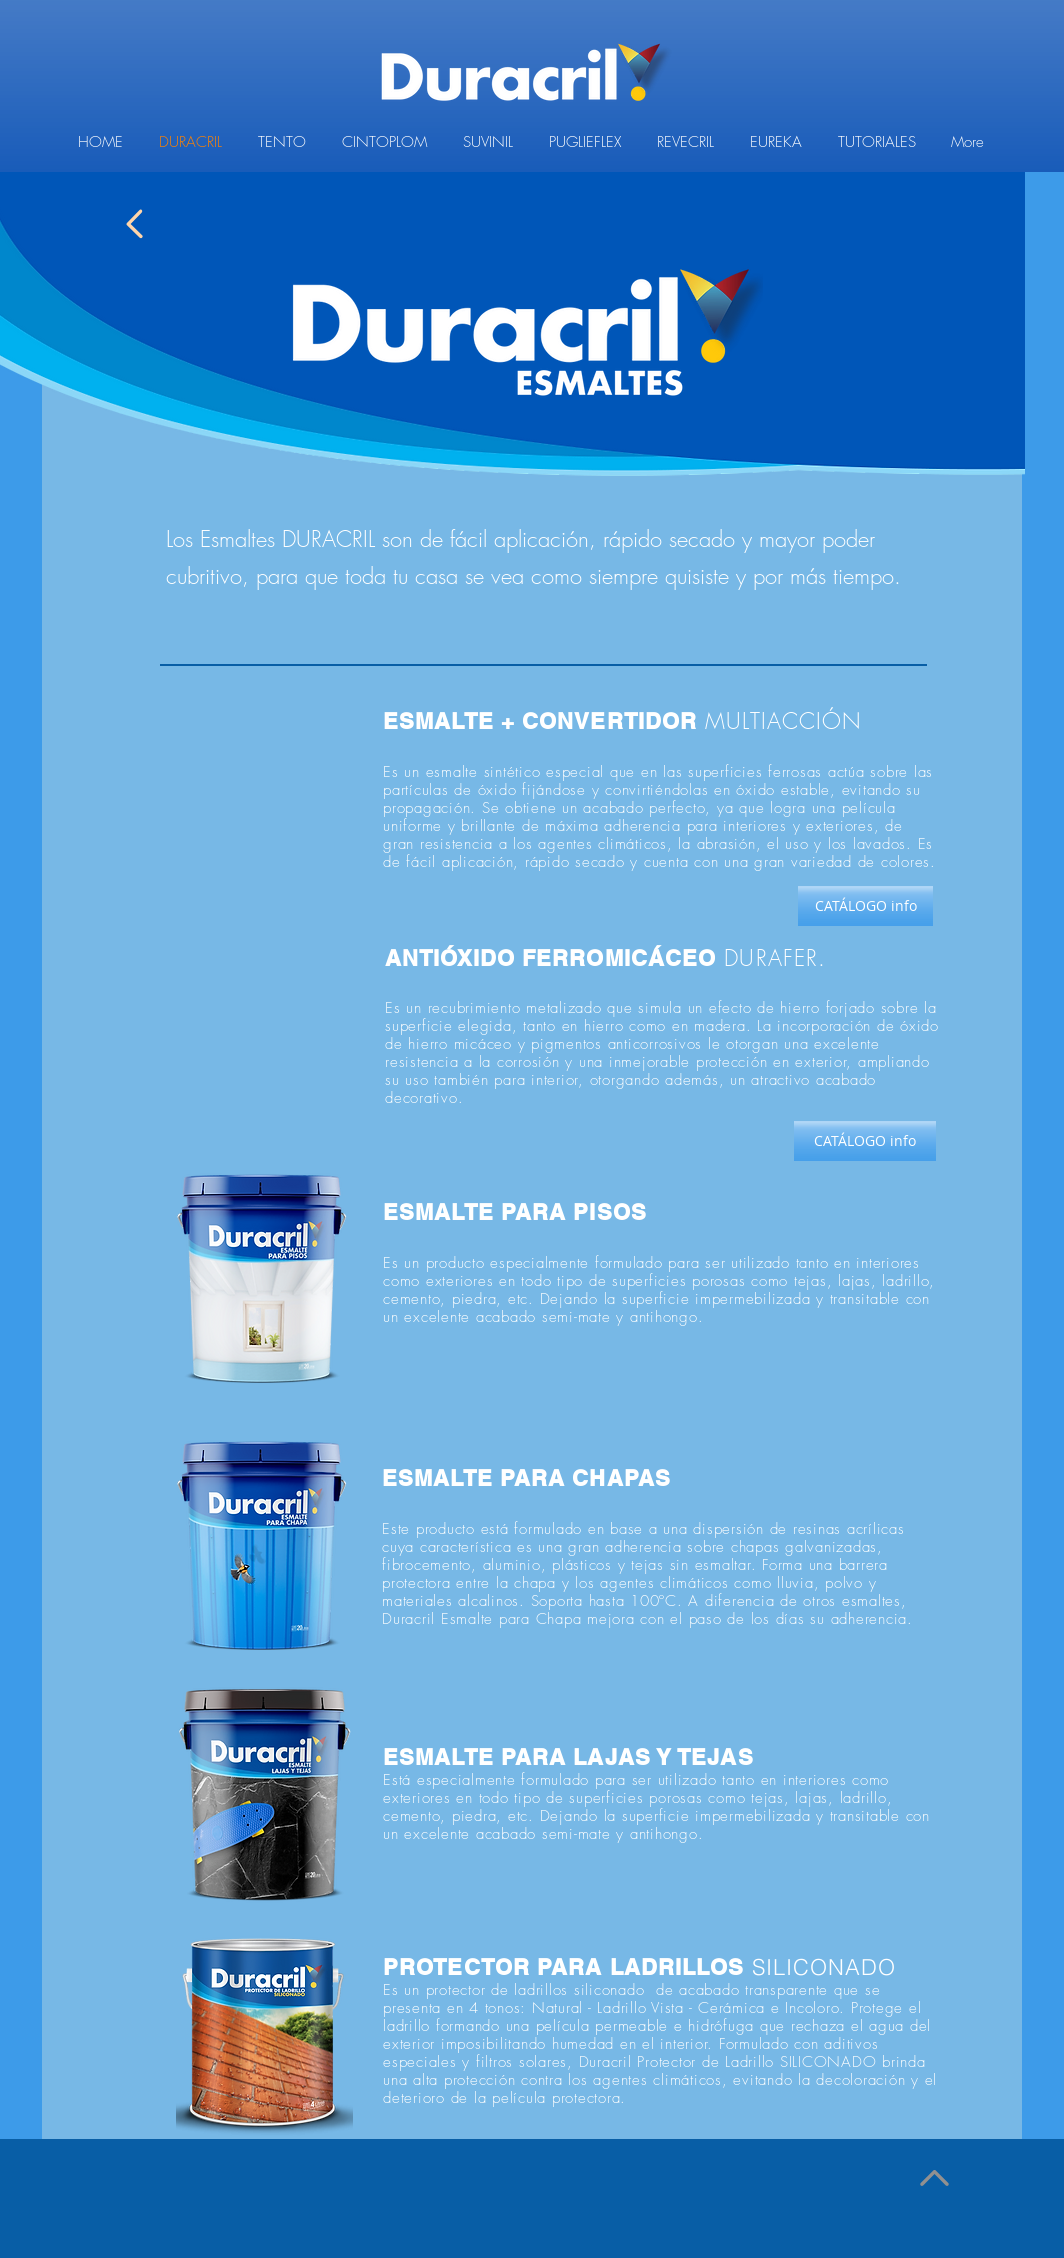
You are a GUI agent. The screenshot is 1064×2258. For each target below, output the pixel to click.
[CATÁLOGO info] (865, 906)
